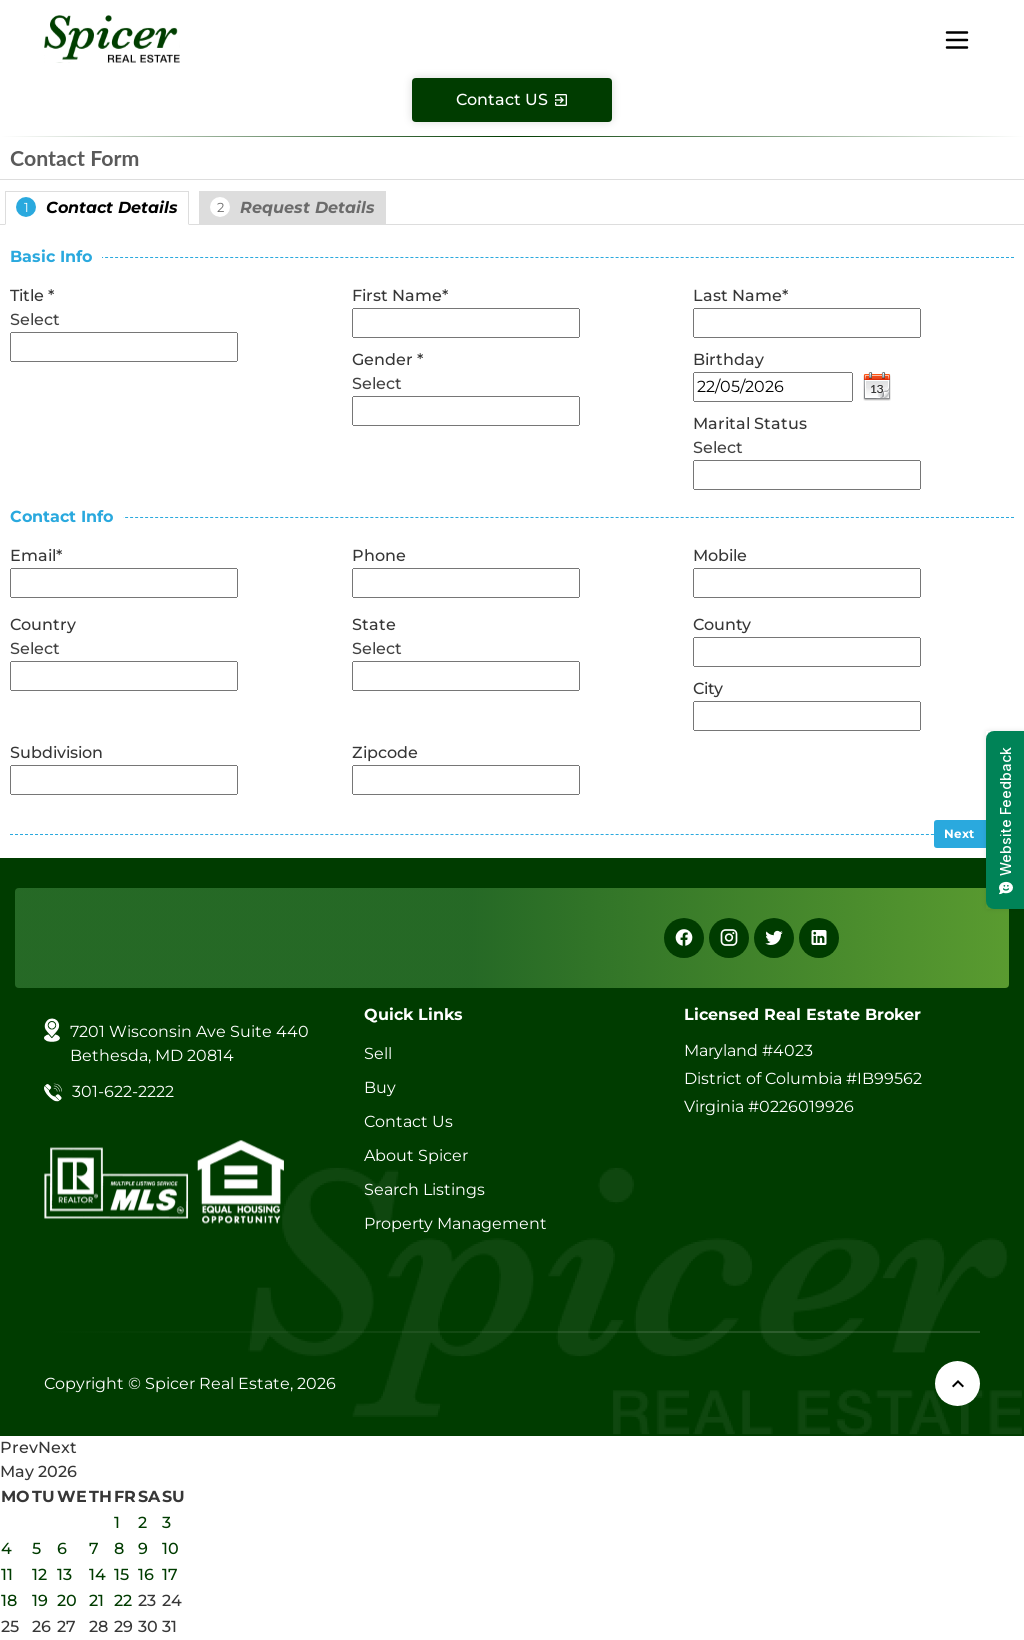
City (708, 688)
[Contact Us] (512, 100)
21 (96, 1600)
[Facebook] (684, 938)
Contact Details (97, 207)
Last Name (740, 295)
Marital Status (750, 423)
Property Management (455, 1223)
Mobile (720, 555)
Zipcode (385, 752)
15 (121, 1574)
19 (40, 1600)
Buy (380, 1087)
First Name (400, 295)
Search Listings (424, 1189)
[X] (774, 938)
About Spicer (416, 1155)
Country (43, 624)
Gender (387, 359)
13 (64, 1574)
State (374, 624)
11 (7, 1574)
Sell (378, 1053)
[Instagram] (729, 938)
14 (97, 1574)
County (722, 624)
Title (32, 295)
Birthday (728, 359)
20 (67, 1600)
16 (146, 1574)
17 (170, 1574)
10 (170, 1548)
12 (39, 1574)
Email (36, 555)
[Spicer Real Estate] (112, 37)
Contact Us (408, 1121)
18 (9, 1600)
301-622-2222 (123, 1091)
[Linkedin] (819, 938)
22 (123, 1600)
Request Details (292, 207)
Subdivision (56, 752)
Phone (379, 555)
